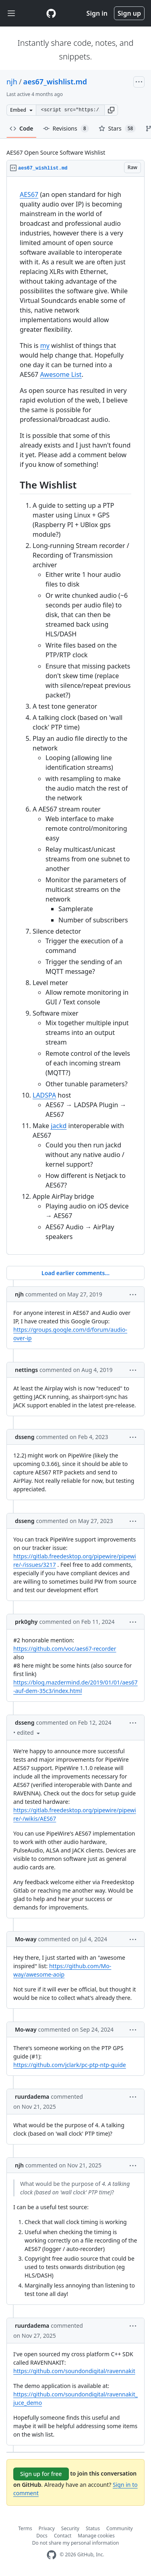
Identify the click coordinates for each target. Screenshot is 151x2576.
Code (21, 128)
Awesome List (60, 374)
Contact (62, 2535)
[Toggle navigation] (11, 13)
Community (119, 2528)
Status (93, 2528)
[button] (111, 110)
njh (11, 81)
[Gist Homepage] (51, 13)
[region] (75, 716)
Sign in (97, 13)
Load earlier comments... (75, 1273)
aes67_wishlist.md (55, 81)
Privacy (47, 2528)
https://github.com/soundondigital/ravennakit (74, 2371)
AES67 (29, 194)
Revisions (66, 129)
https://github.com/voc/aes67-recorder (64, 1648)
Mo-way (26, 1939)
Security (70, 2528)
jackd (58, 1125)
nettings (26, 1370)
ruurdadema (32, 2096)
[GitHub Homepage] (51, 2555)
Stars (117, 129)
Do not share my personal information (75, 2542)
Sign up (129, 13)
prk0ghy (26, 1621)
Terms (25, 2528)
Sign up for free (41, 2474)
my (45, 345)
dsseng (24, 1437)
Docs (42, 2535)
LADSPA (44, 1095)
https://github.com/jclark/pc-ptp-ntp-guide (69, 2065)
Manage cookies (96, 2535)
